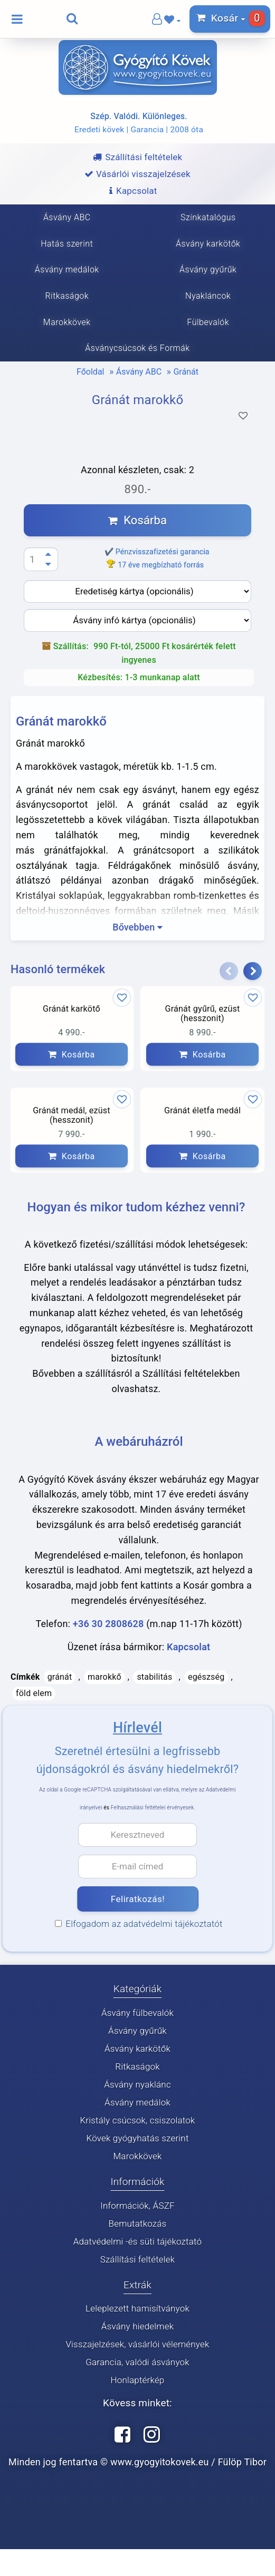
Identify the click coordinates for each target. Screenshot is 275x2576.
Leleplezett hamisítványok (137, 2309)
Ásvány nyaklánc (137, 2084)
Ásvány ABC (139, 372)
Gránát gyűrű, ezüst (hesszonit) (202, 1013)
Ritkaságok (137, 2066)
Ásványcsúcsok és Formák (137, 348)
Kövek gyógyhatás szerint (137, 2138)
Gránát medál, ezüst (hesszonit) (71, 1115)
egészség (206, 1677)
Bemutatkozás (138, 2223)
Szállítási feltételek (137, 2259)
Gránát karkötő (71, 1008)
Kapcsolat (188, 1646)
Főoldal (90, 372)
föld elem (34, 1693)
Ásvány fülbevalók (137, 2012)
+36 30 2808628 (108, 1623)
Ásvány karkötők (137, 2048)
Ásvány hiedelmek (137, 2327)
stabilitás (154, 1677)
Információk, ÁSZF (137, 2205)
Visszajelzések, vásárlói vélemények (137, 2344)
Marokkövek (137, 2156)
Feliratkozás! (138, 1899)
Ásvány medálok (137, 2102)
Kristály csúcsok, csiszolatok (137, 2120)
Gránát (185, 372)
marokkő (104, 1677)
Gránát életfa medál (202, 1110)
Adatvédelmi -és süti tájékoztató (137, 2241)
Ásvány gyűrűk (137, 2030)
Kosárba (137, 520)
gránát (60, 1677)
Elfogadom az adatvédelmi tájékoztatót (140, 1923)
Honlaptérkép (138, 2380)
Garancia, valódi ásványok (137, 2362)
